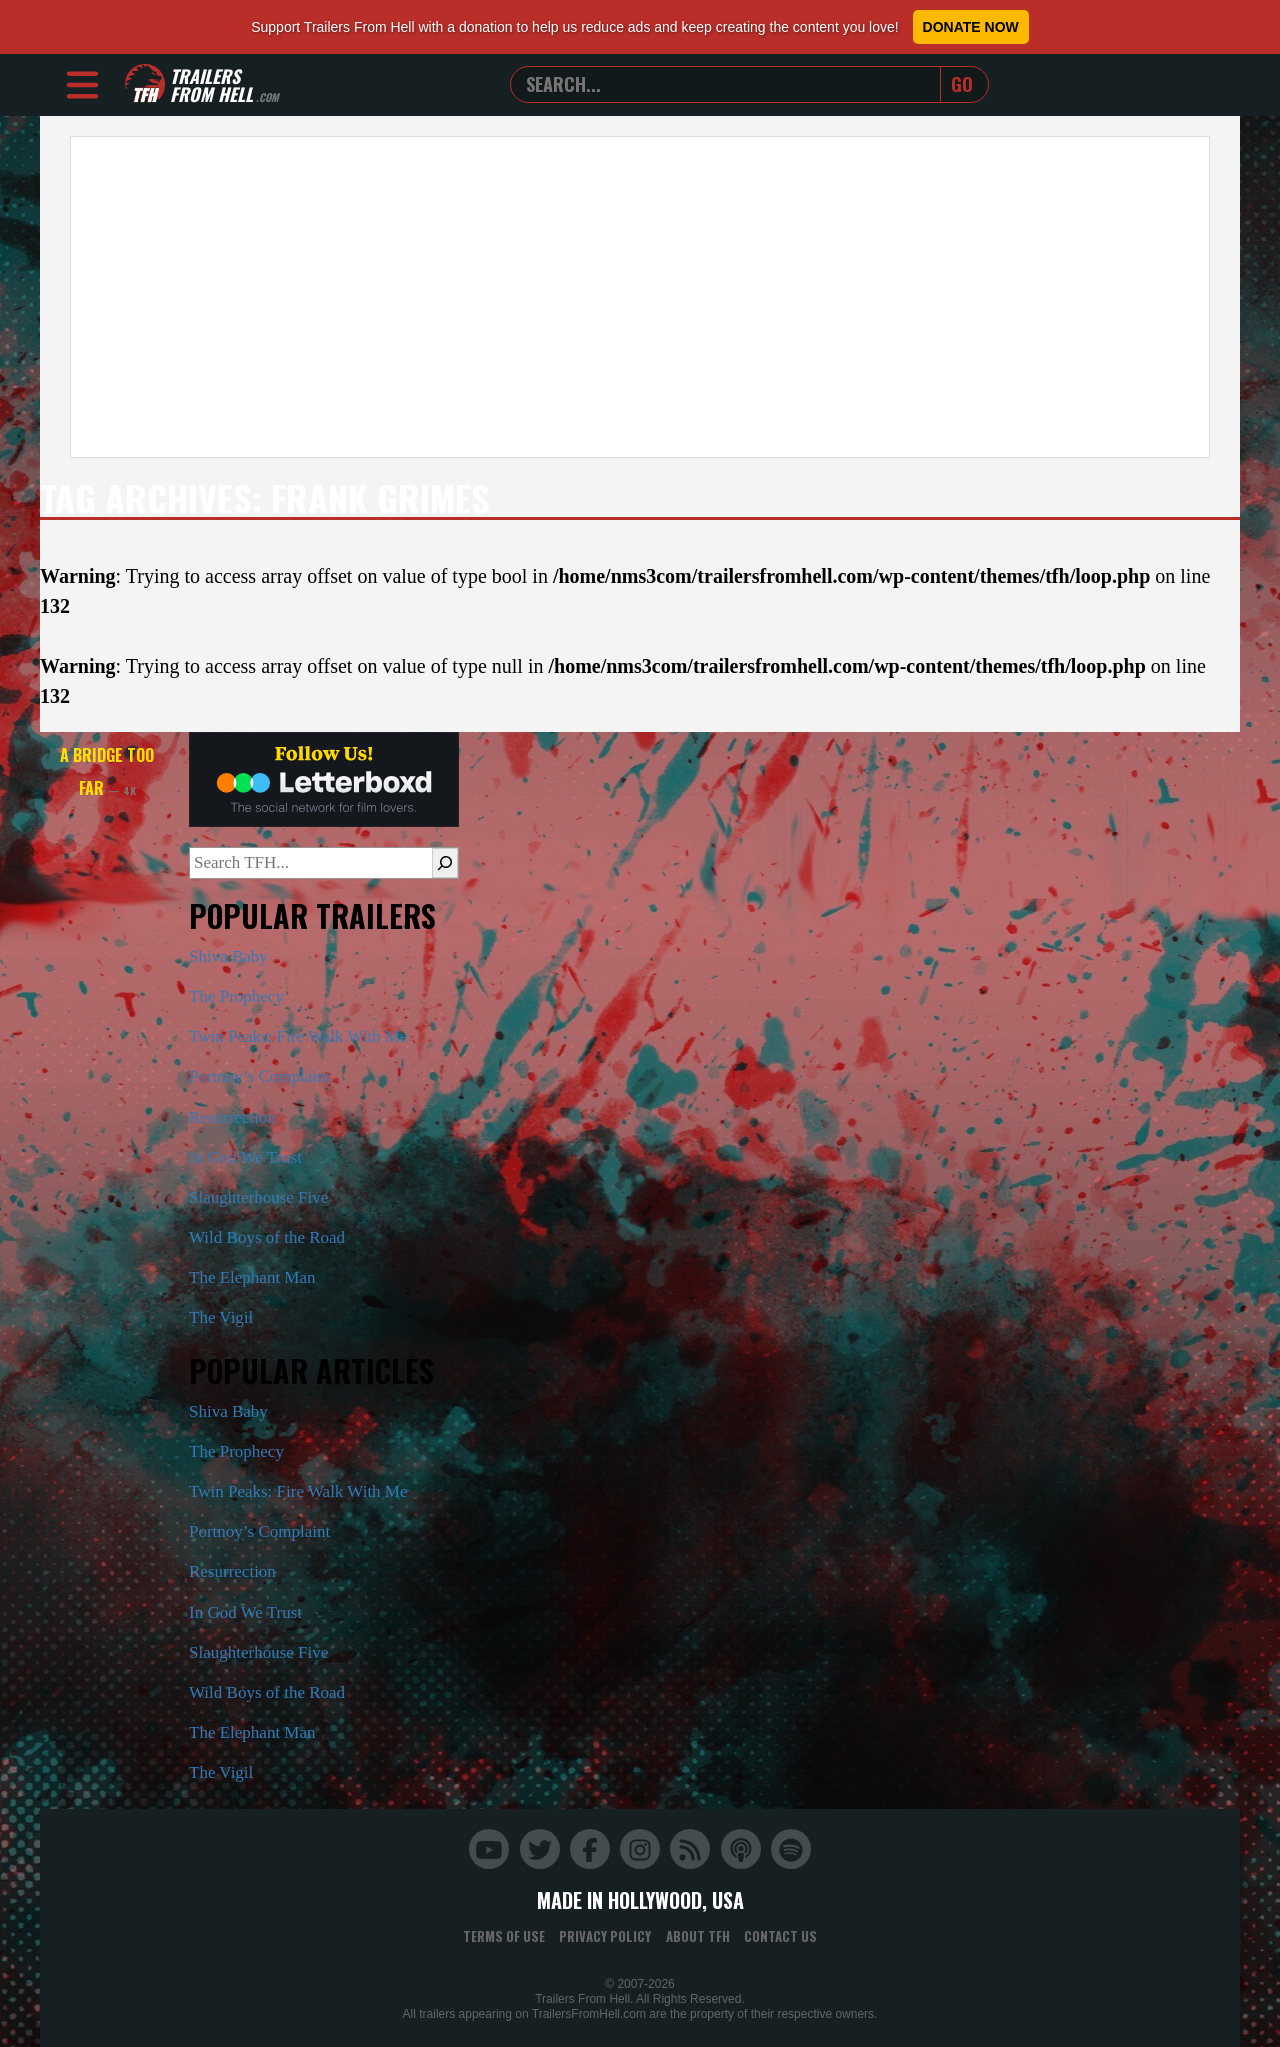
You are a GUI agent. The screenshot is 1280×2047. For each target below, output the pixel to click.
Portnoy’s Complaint (259, 1076)
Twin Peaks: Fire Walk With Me (298, 1036)
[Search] (445, 863)
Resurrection (232, 1117)
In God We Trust (245, 1157)
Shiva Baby (228, 956)
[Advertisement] (640, 297)
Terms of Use (504, 1936)
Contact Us (780, 1936)
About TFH (698, 1936)
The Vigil (221, 1317)
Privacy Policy (605, 1936)
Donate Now (971, 27)
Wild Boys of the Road (267, 1237)
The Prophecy (236, 996)
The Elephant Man (252, 1277)
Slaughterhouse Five (258, 1197)
